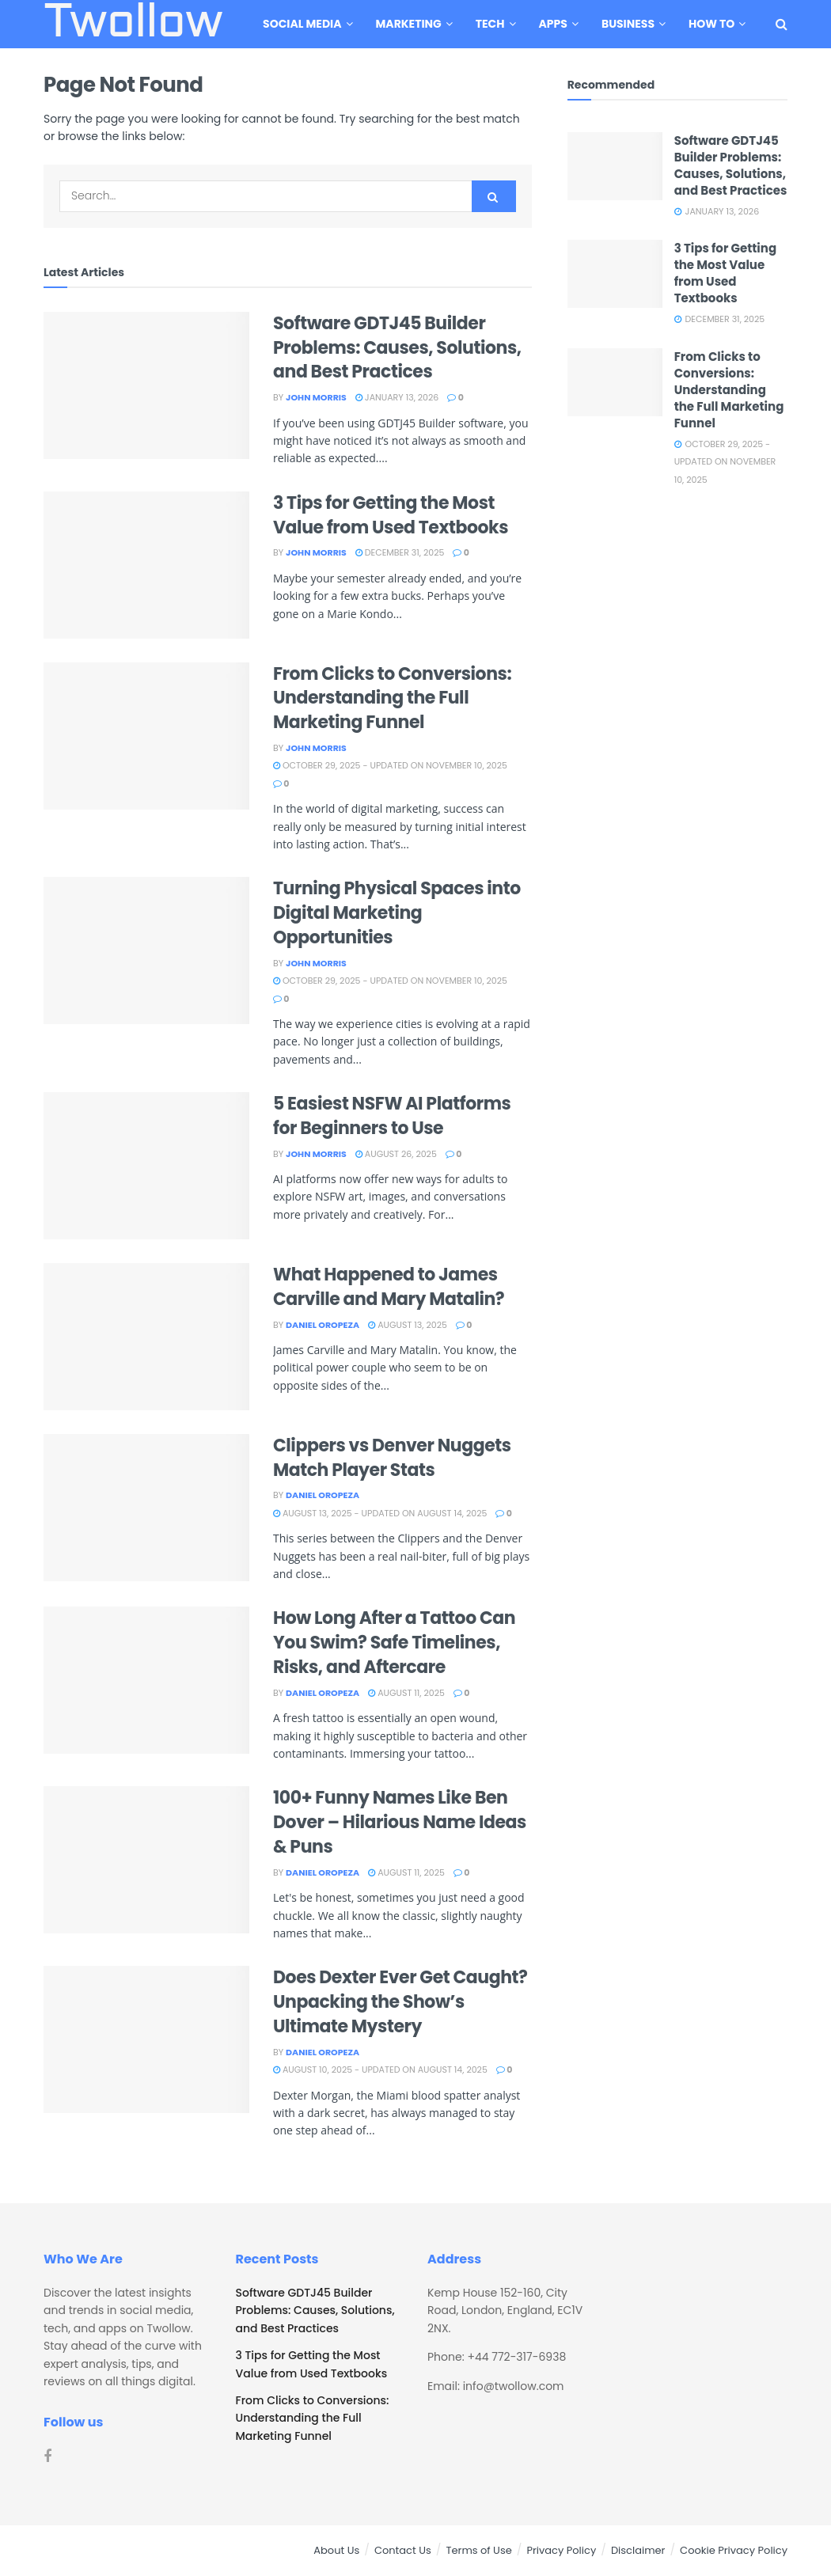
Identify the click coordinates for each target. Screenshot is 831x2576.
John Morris (316, 397)
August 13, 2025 (407, 1324)
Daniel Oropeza (322, 1324)
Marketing (409, 24)
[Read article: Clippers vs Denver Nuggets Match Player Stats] (146, 1507)
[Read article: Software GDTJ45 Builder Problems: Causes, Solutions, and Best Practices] (146, 385)
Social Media (302, 24)
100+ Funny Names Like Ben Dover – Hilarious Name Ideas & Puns (399, 1822)
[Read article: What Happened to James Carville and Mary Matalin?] (146, 1336)
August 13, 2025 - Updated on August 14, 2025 (380, 1513)
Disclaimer (638, 2550)
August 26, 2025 (396, 1154)
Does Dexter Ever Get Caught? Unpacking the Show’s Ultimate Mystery (400, 2002)
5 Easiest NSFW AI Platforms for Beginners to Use (391, 1115)
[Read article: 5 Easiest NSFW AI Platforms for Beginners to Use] (146, 1165)
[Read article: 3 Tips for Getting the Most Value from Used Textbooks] (146, 565)
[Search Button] (781, 24)
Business (628, 24)
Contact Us (402, 2550)
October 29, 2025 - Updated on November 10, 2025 (390, 765)
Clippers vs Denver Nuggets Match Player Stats (392, 1457)
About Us (336, 2550)
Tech (490, 24)
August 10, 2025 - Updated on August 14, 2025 (380, 2069)
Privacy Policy (561, 2550)
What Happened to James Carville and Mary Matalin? (388, 1286)
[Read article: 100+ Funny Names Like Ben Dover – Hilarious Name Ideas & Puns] (146, 1859)
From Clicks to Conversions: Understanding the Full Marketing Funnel (392, 698)
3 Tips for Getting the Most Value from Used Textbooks (390, 515)
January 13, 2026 (396, 397)
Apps (553, 24)
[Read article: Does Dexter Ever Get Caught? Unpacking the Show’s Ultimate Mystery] (146, 2039)
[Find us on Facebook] (47, 2457)
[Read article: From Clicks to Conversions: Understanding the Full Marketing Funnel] (146, 736)
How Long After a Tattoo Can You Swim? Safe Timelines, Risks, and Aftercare (394, 1642)
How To (711, 24)
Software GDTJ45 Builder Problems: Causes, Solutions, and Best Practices (397, 348)
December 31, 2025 (400, 552)
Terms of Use (478, 2550)
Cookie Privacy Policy (733, 2550)
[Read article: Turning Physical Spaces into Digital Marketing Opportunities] (146, 950)
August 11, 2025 (406, 1692)
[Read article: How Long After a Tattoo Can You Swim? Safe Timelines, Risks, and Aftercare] (146, 1680)
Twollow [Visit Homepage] (133, 24)
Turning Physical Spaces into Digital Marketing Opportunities (397, 913)
